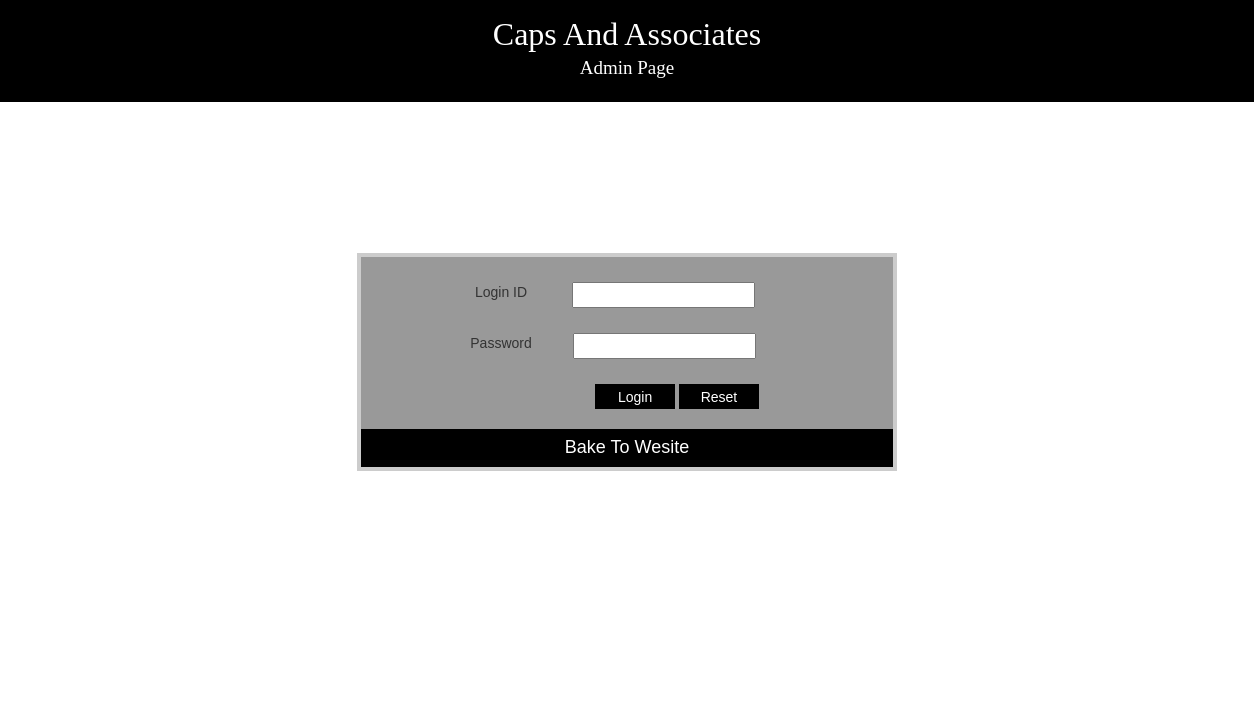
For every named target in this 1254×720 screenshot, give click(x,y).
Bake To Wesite (627, 447)
